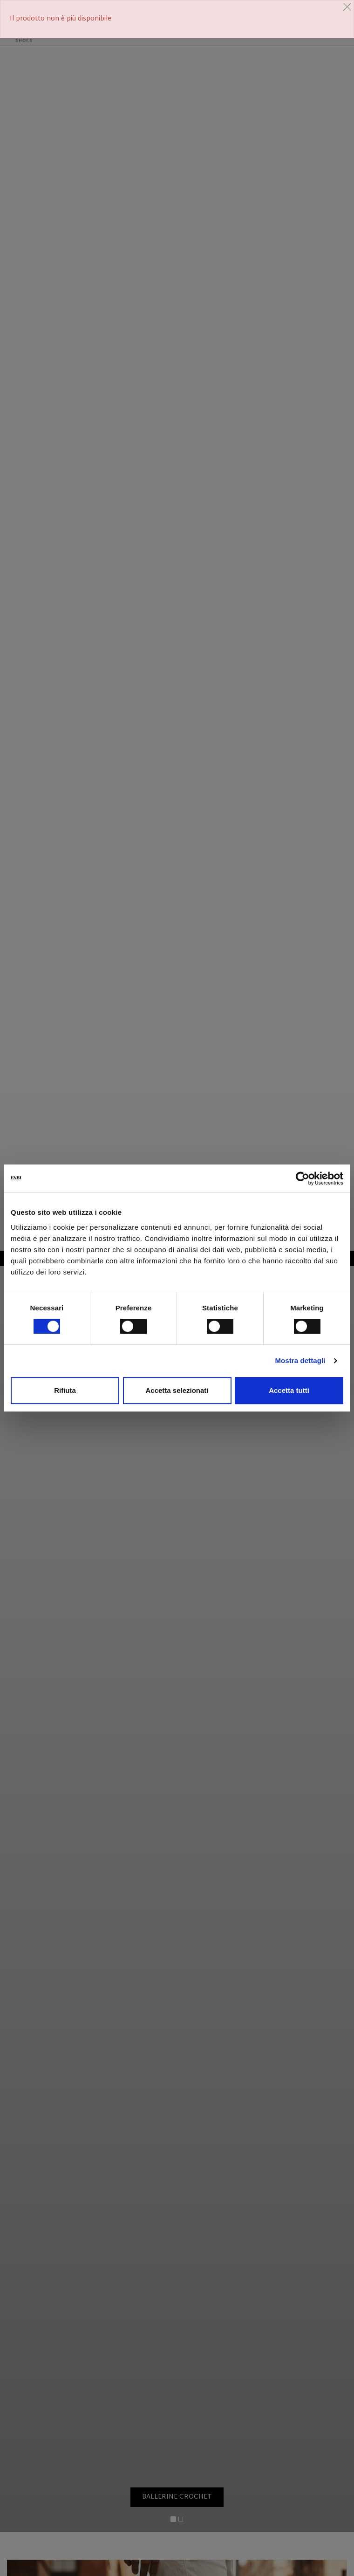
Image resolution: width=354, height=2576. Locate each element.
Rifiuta (65, 1390)
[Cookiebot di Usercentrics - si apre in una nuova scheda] (302, 1178)
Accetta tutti (289, 1390)
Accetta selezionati (176, 1390)
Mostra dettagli (300, 1360)
